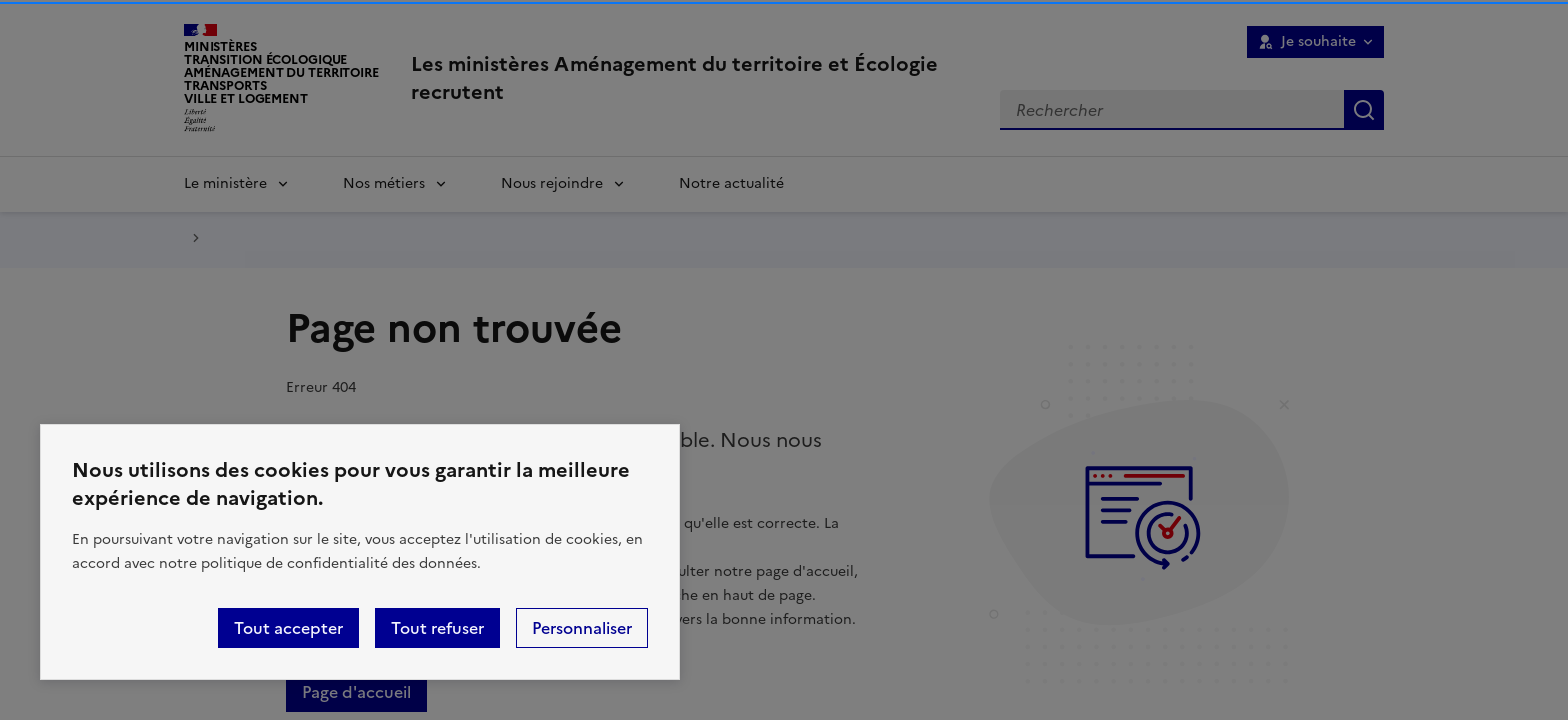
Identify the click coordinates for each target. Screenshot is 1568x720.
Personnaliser (582, 628)
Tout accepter (288, 628)
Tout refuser (437, 628)
